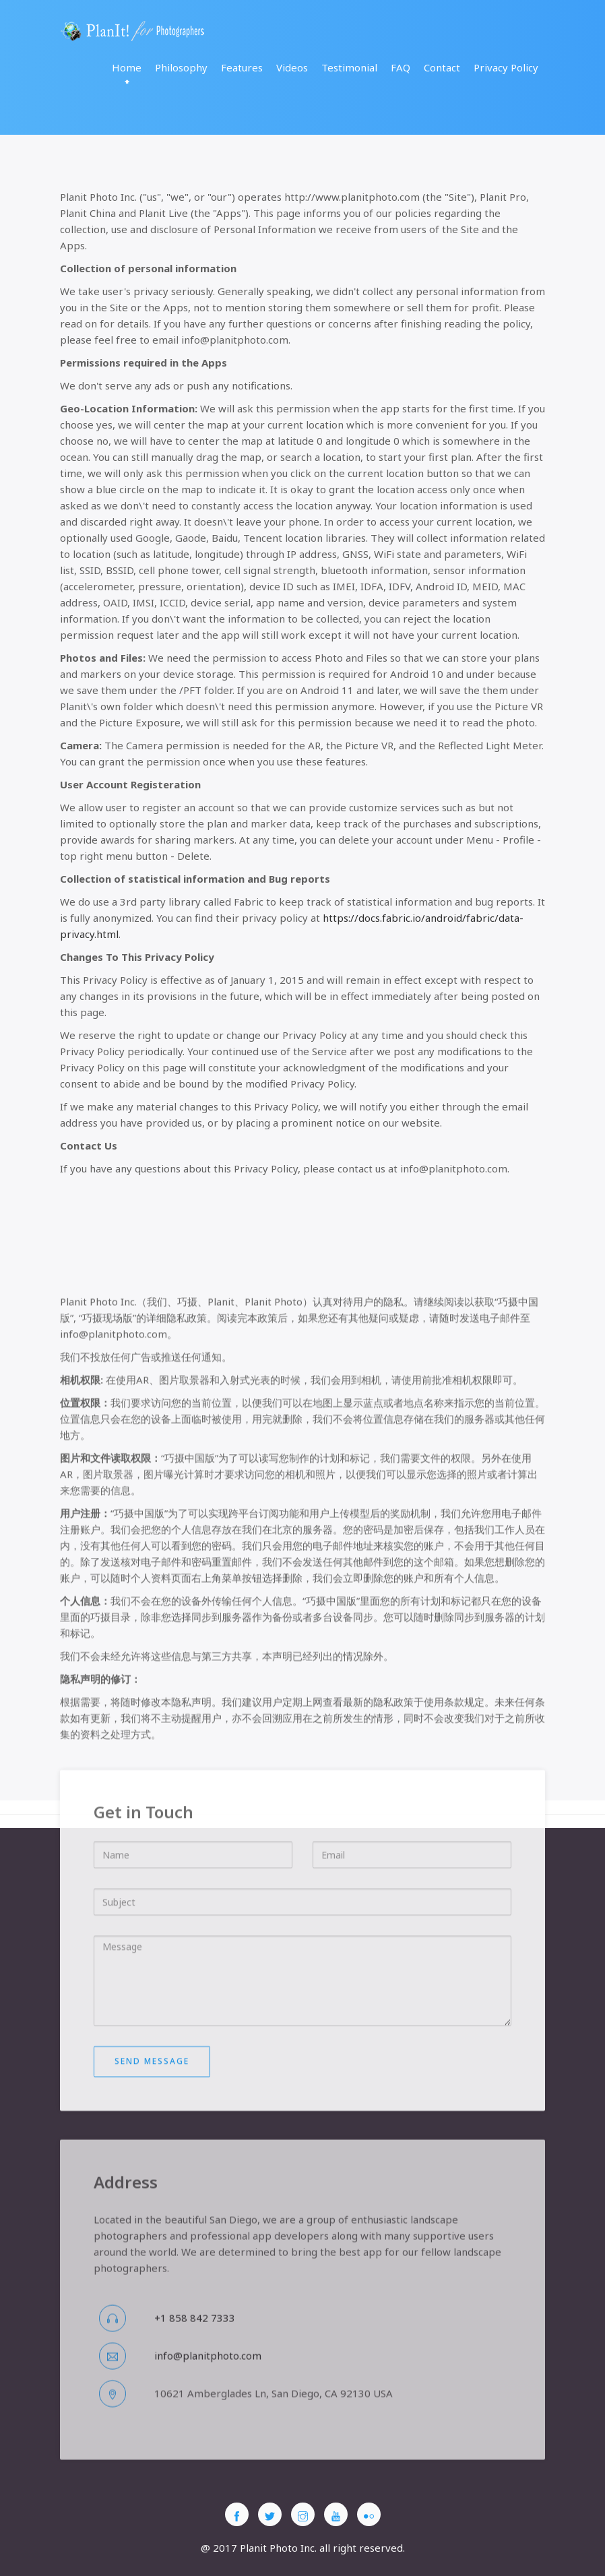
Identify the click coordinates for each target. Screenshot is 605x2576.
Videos (292, 67)
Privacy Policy (506, 67)
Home (126, 67)
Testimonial (349, 67)
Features (242, 67)
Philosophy (181, 67)
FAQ (400, 67)
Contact (442, 67)
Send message (152, 2134)
